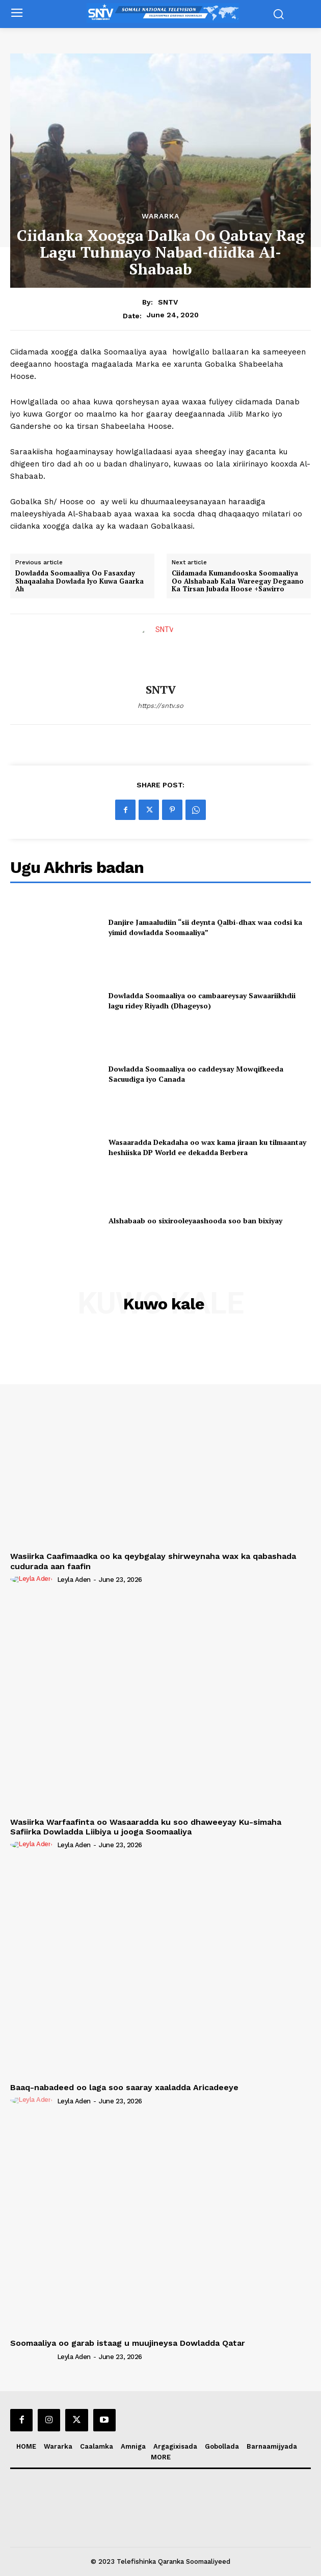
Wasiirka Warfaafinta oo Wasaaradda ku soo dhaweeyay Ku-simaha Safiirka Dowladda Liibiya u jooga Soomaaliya (145, 1827)
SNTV (168, 302)
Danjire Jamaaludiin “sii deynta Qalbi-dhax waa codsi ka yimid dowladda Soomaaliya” (205, 927)
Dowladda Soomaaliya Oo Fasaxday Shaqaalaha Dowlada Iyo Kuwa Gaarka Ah (79, 581)
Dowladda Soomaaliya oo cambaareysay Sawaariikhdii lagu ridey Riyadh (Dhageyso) (202, 1000)
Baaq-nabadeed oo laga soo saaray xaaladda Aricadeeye (124, 2087)
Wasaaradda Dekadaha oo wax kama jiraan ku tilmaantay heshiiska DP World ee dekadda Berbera (207, 1147)
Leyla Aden (74, 1579)
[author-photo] (32, 1579)
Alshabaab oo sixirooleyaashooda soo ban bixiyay (195, 1220)
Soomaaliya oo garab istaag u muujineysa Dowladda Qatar (127, 2343)
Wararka (160, 216)
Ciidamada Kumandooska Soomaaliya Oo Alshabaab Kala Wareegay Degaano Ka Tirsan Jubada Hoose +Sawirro (238, 581)
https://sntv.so (160, 705)
